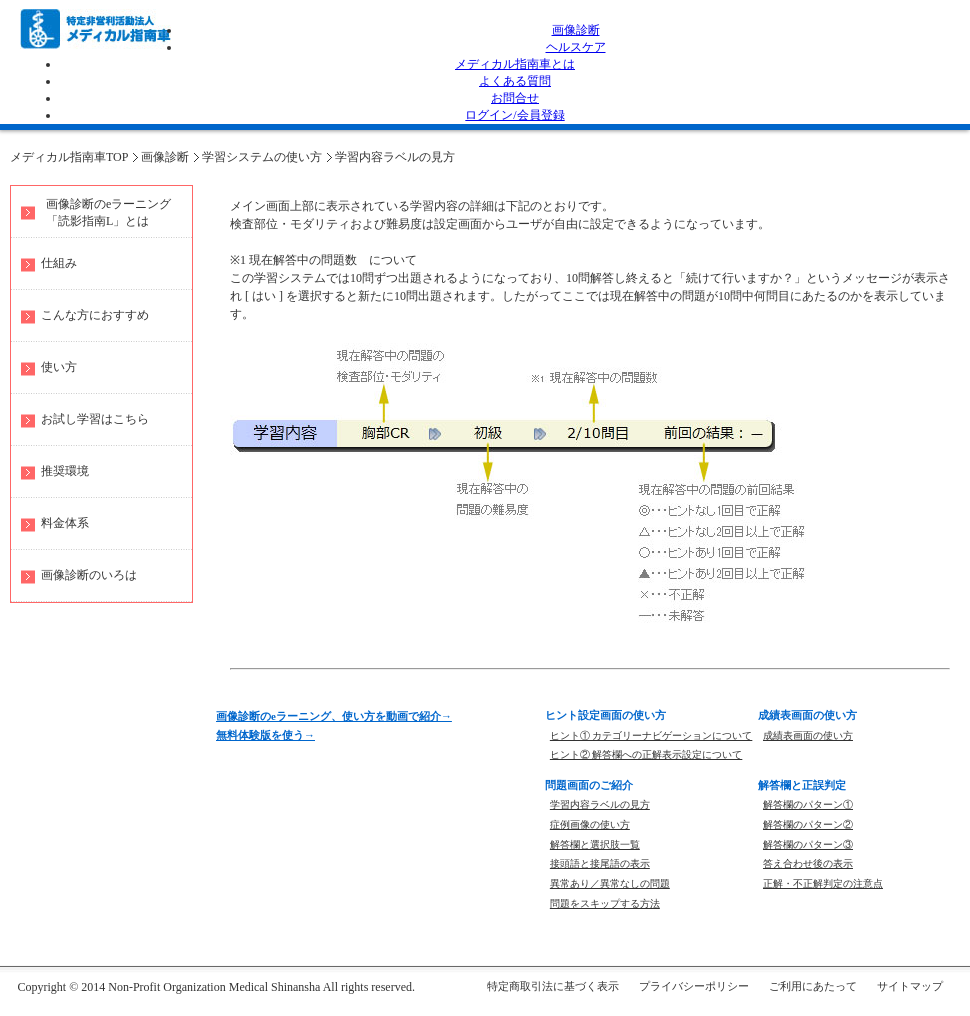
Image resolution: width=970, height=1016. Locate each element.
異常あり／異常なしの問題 (610, 883)
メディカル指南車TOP (69, 157)
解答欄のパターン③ (808, 844)
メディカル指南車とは (515, 64)
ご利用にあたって (813, 986)
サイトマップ (910, 986)
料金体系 (65, 523)
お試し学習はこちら (95, 419)
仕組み (59, 263)
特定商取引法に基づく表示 (553, 986)
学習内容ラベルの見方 (395, 157)
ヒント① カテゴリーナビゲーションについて (651, 735)
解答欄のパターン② (808, 824)
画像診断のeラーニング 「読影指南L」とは (108, 212)
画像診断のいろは (89, 575)
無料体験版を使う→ (265, 735)
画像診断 (576, 30)
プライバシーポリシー (694, 986)
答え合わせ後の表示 (808, 863)
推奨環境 (65, 471)
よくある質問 (515, 81)
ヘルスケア (576, 47)
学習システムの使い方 (262, 157)
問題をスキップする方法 (605, 903)
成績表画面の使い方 (808, 735)
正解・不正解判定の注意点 (823, 883)
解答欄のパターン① (808, 804)
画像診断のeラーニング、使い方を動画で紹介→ (334, 716)
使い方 (59, 367)
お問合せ (515, 98)
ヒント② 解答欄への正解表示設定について (646, 754)
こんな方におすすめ (95, 315)
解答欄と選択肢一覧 (595, 844)
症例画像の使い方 (590, 824)
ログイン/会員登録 (514, 115)
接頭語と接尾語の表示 (600, 863)
